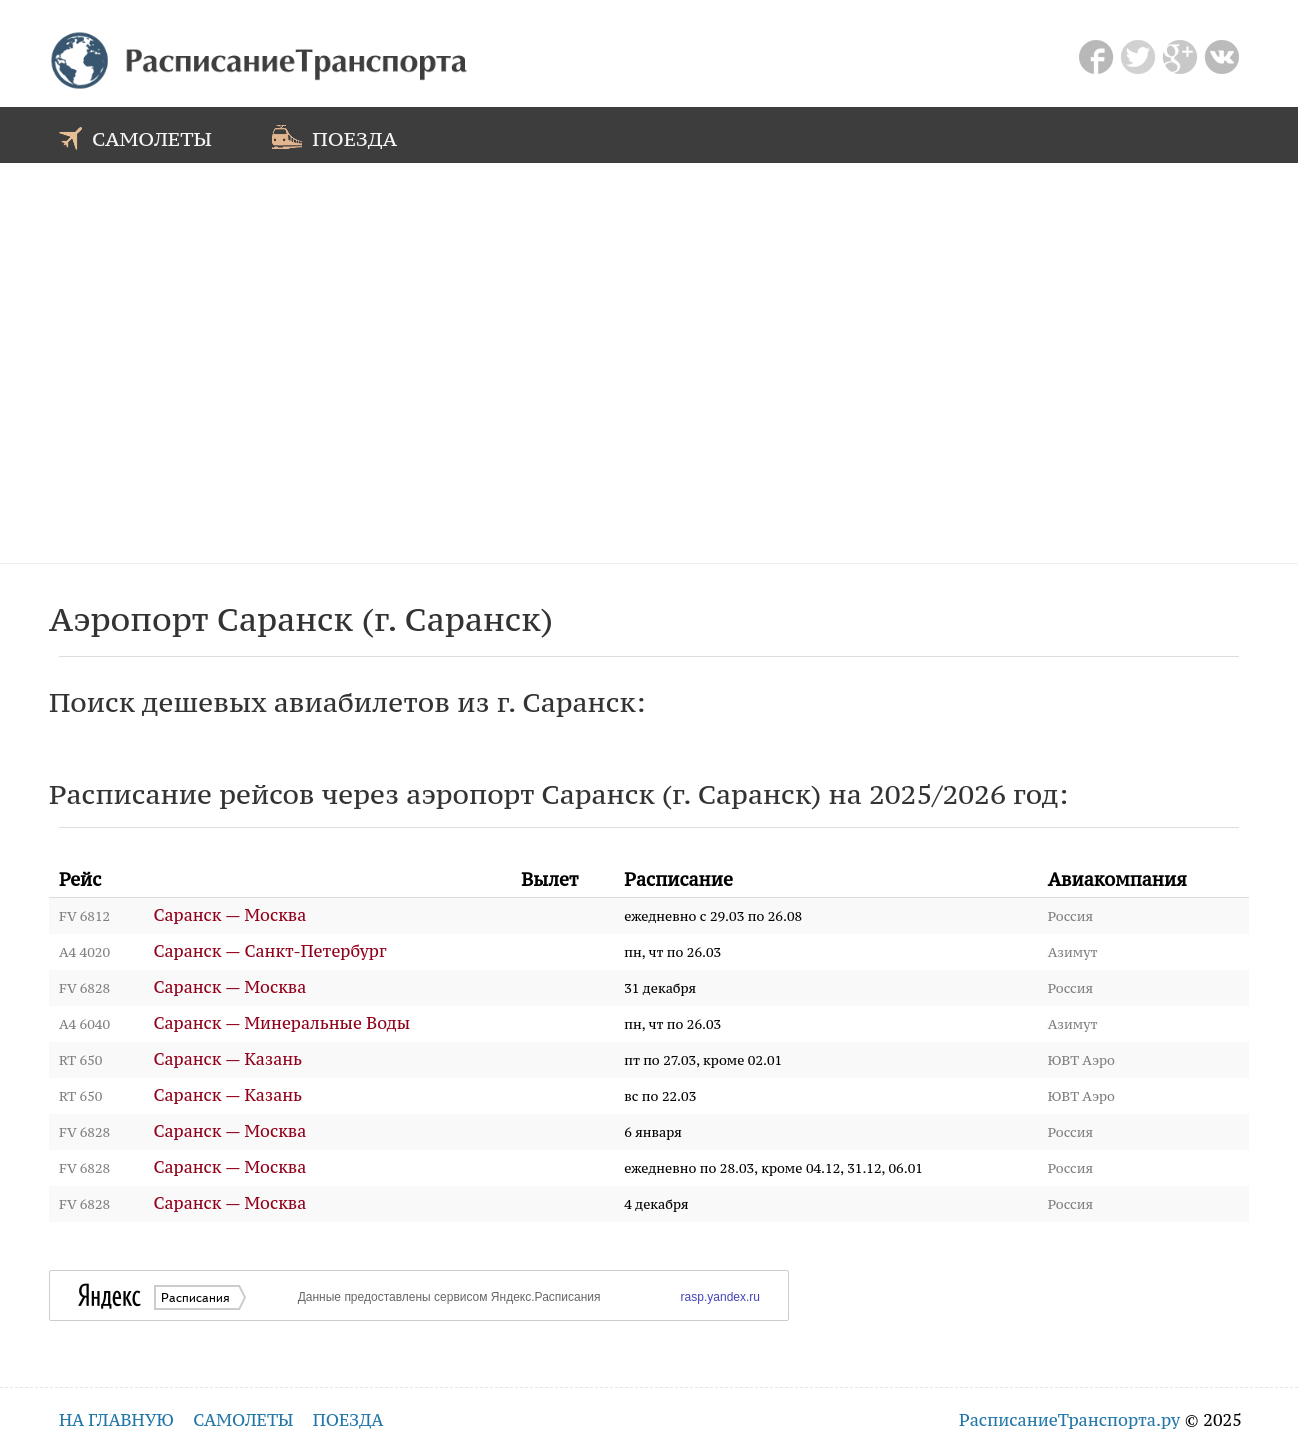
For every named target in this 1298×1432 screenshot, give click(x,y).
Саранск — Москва (230, 915)
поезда (334, 136)
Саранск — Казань (228, 1059)
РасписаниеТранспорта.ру (1069, 1420)
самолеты (135, 137)
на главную (116, 1420)
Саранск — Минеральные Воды (282, 1023)
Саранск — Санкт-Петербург (270, 951)
